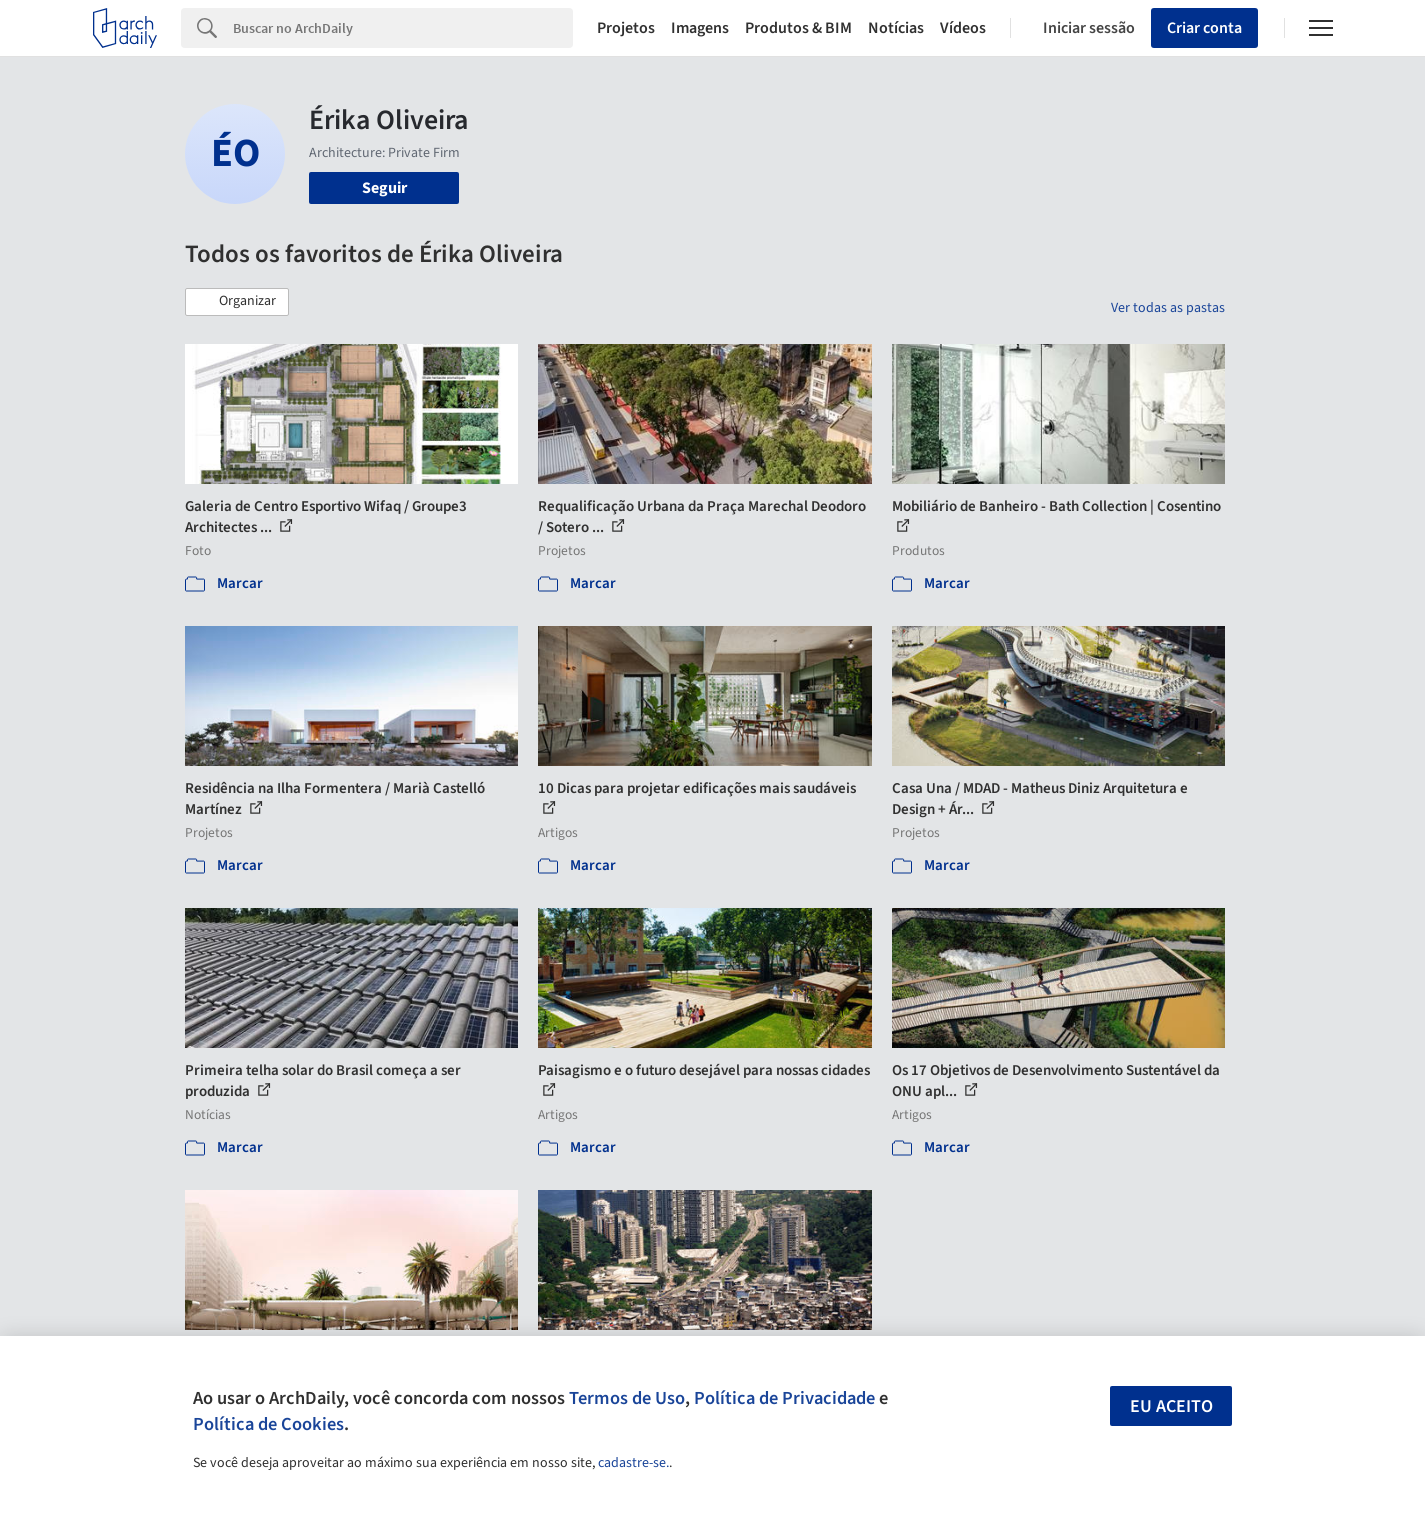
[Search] (403, 28)
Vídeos (963, 28)
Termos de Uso (627, 1398)
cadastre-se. (633, 1463)
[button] (237, 302)
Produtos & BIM (798, 28)
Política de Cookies (268, 1424)
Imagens (700, 28)
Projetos (626, 28)
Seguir (384, 188)
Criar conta (1204, 28)
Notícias (896, 28)
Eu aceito (1171, 1406)
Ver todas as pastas (1168, 308)
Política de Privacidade (784, 1398)
